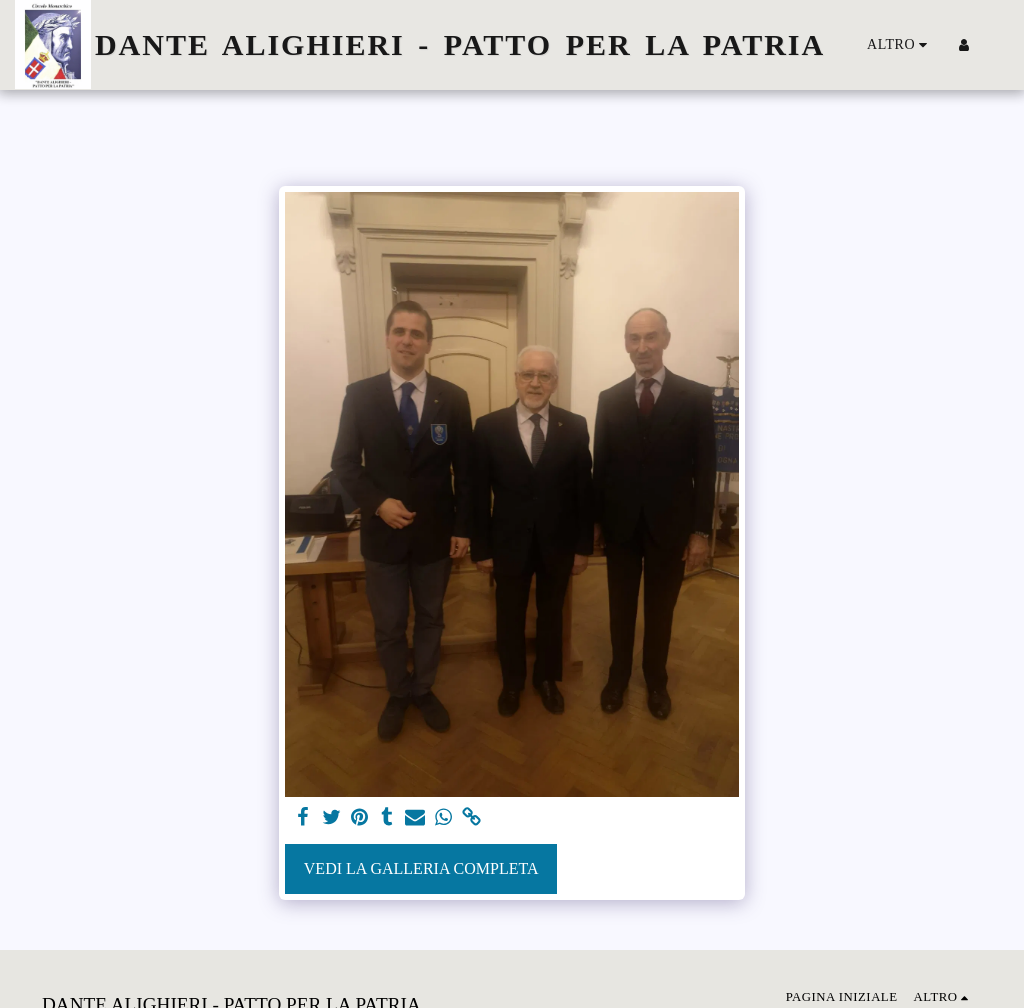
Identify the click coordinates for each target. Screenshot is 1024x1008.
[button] (994, 45)
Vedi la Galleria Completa (421, 868)
